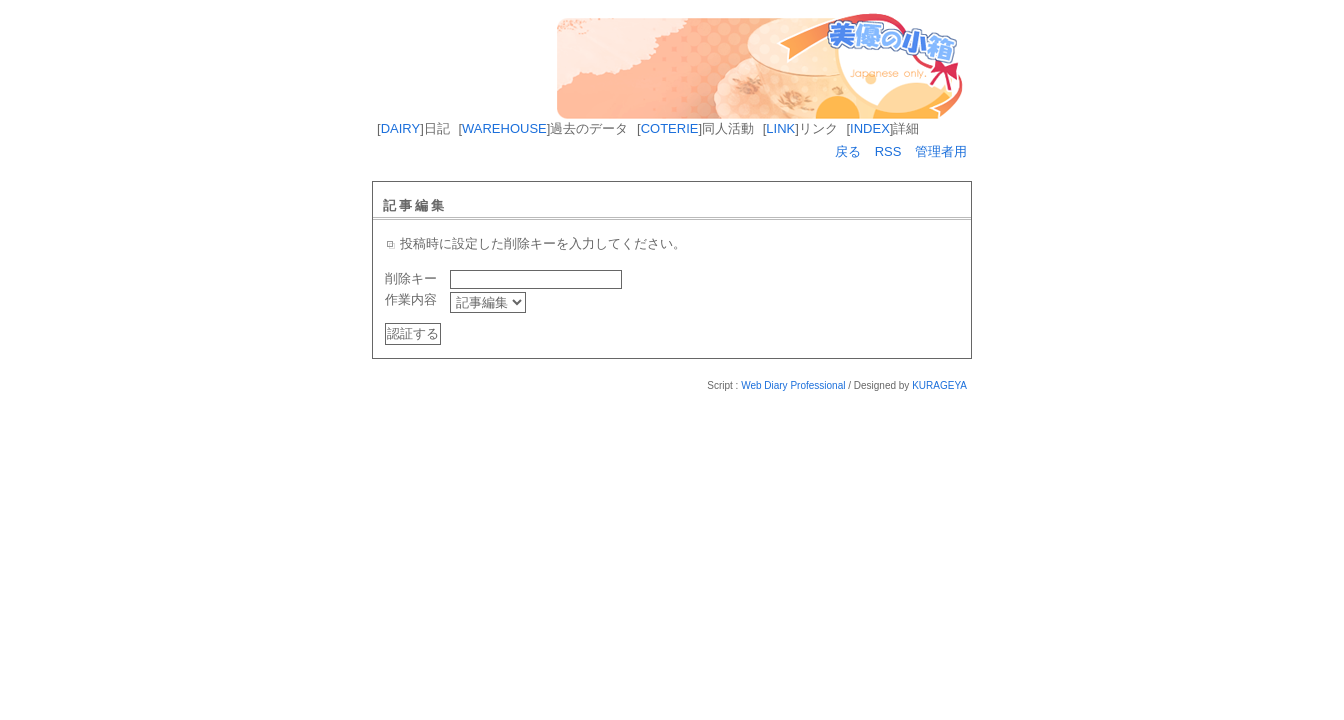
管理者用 (941, 151)
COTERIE (670, 128)
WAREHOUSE (504, 128)
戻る (848, 151)
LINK (780, 128)
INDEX (870, 128)
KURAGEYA (939, 385)
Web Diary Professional (793, 385)
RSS (888, 151)
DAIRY (401, 128)
